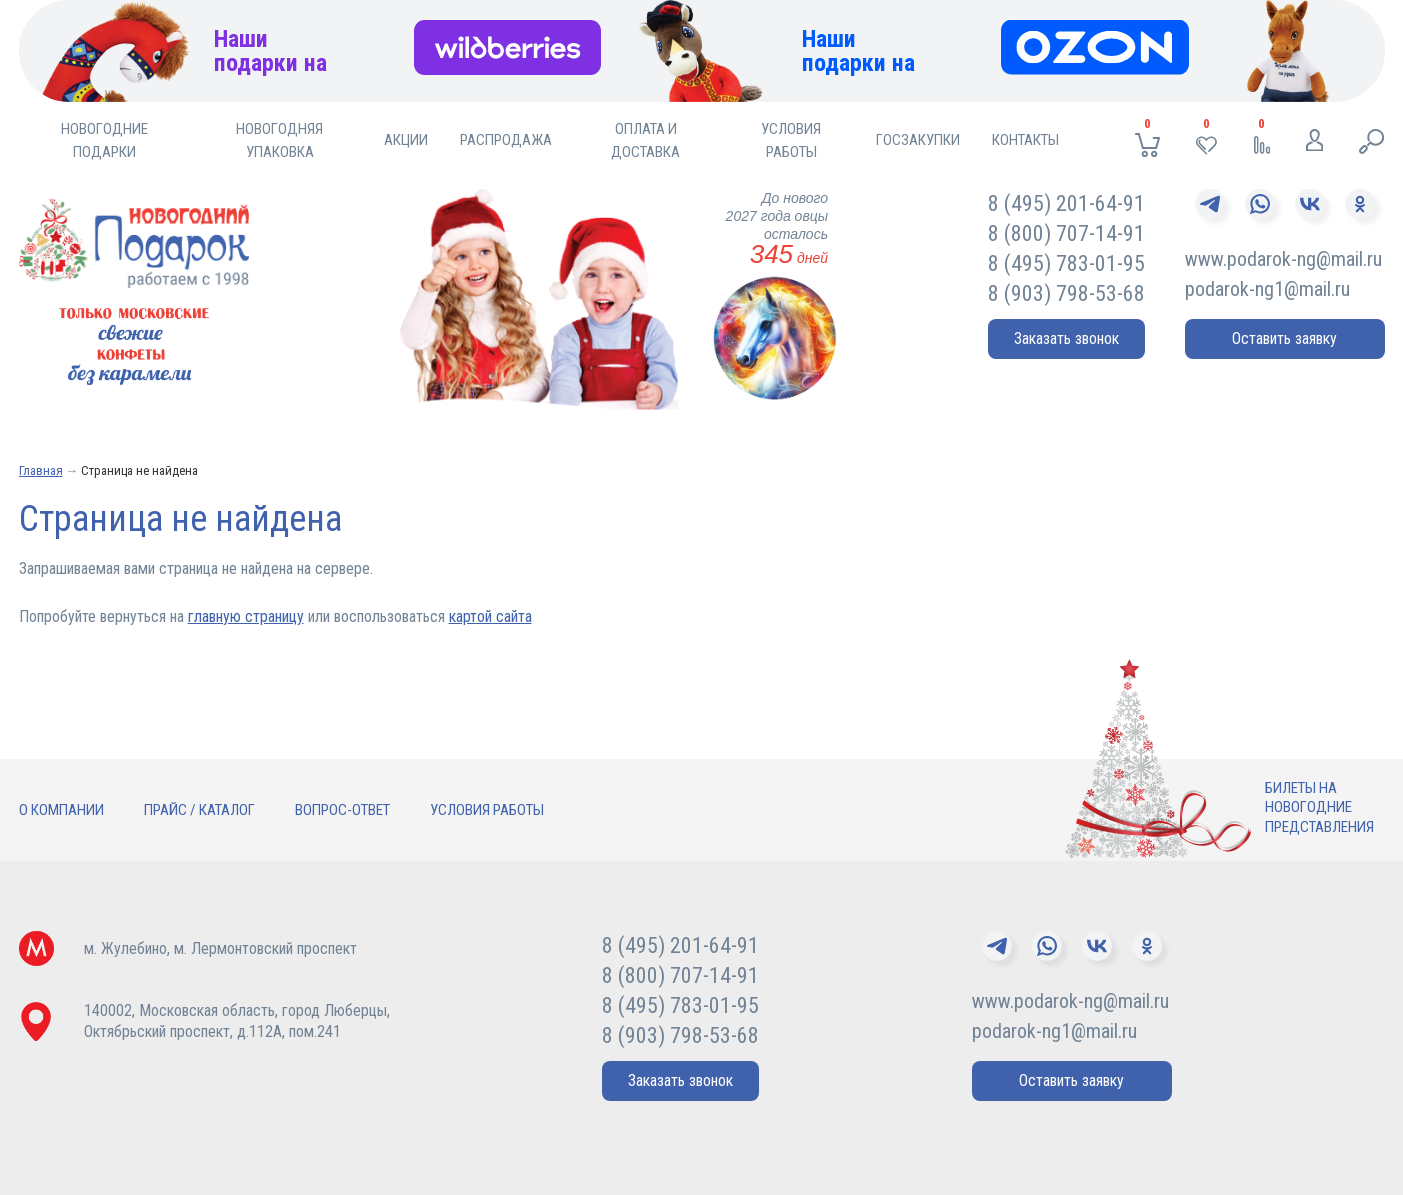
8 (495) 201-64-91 (1066, 203)
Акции (406, 140)
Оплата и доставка (645, 140)
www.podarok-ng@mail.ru (1283, 259)
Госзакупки (918, 140)
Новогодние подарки (104, 140)
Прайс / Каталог (199, 810)
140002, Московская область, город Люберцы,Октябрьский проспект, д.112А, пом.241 (237, 1021)
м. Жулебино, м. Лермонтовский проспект (220, 948)
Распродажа (506, 140)
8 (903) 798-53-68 (1066, 293)
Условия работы (791, 140)
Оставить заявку (1284, 338)
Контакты (1025, 140)
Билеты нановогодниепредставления (1319, 807)
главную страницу (246, 616)
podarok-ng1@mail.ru (1267, 289)
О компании (61, 810)
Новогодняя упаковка (279, 140)
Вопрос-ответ (342, 810)
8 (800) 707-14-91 (1066, 233)
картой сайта (490, 616)
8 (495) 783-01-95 (1066, 263)
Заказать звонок (1066, 338)
